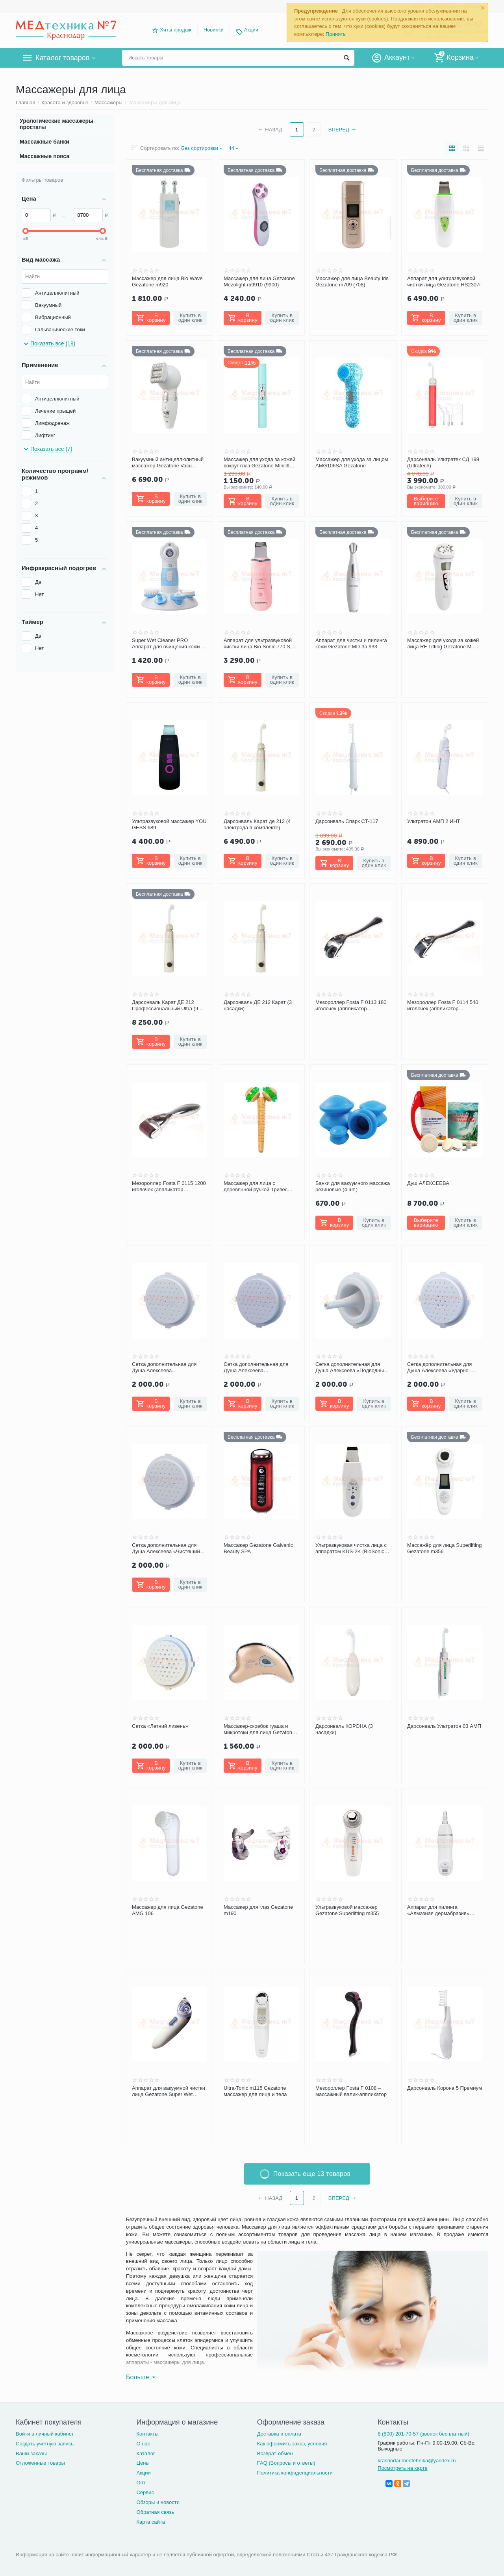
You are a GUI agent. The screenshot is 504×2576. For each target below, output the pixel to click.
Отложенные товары (40, 2463)
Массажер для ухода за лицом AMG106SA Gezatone (351, 462)
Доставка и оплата (279, 2434)
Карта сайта (150, 2522)
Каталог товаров (62, 58)
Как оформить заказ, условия (292, 2444)
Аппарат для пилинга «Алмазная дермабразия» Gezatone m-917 (438, 1910)
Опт (140, 2483)
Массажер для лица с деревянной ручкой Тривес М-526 (255, 1186)
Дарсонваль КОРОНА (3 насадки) (344, 1729)
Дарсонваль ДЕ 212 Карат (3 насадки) (258, 1005)
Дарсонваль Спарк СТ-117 (346, 821)
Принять (336, 34)
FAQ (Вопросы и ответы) (286, 2463)
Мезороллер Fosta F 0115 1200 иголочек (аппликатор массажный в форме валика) (169, 1186)
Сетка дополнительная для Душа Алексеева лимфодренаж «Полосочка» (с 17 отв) (260, 1367)
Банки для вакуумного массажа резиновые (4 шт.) (352, 1186)
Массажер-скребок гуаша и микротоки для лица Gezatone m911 (259, 1729)
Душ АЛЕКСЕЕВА (428, 1183)
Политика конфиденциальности (295, 2473)
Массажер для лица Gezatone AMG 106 (167, 1910)
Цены (142, 2463)
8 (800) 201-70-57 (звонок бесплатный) (423, 2434)
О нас (143, 2444)
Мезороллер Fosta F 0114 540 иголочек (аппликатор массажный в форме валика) (442, 1005)
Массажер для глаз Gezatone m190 (258, 1910)
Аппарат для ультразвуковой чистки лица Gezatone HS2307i (443, 281)
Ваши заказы (31, 2453)
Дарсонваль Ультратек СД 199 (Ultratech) (443, 462)
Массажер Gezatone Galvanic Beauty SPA (258, 1548)
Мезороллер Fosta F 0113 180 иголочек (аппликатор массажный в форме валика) (350, 1005)
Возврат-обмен (275, 2453)
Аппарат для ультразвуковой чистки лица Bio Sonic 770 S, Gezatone (258, 643)
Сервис (145, 2492)
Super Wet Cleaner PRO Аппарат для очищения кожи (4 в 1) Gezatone (169, 643)
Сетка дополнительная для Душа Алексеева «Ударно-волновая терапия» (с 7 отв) (440, 1367)
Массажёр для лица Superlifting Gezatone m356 (444, 1548)
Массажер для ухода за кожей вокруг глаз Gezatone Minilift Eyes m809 (259, 462)
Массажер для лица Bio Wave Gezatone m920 (167, 281)
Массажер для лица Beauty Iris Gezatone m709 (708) (352, 281)
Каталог (145, 2453)
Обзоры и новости (158, 2502)
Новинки (214, 30)
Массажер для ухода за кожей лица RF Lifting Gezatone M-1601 (443, 643)
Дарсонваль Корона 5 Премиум (444, 2088)
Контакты (147, 2434)
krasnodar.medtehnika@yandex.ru (417, 2460)
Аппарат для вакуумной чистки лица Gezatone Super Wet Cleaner (168, 2091)
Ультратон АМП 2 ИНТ (433, 821)
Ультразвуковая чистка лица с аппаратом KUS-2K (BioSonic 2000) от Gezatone (351, 1548)
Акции (251, 30)
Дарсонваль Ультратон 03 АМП (444, 1726)
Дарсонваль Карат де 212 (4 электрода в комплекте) (257, 824)
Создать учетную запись (45, 2444)
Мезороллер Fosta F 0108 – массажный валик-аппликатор (351, 2091)
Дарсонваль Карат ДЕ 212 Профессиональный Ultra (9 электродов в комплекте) (165, 1005)
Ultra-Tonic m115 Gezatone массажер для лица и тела (255, 2091)
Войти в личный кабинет (45, 2434)
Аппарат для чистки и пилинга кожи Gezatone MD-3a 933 (351, 643)
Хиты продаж (175, 30)
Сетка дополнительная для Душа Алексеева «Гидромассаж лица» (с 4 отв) (168, 1367)
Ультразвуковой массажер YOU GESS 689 (169, 824)
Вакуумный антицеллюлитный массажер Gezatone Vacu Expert (168, 462)
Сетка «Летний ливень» (160, 1726)
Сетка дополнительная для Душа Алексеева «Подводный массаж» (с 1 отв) (351, 1367)
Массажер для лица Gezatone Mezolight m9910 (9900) (259, 281)
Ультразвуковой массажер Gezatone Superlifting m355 (347, 1910)
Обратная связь (155, 2512)
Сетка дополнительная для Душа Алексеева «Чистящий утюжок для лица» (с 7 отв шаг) (169, 1548)
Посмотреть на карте (403, 2468)
